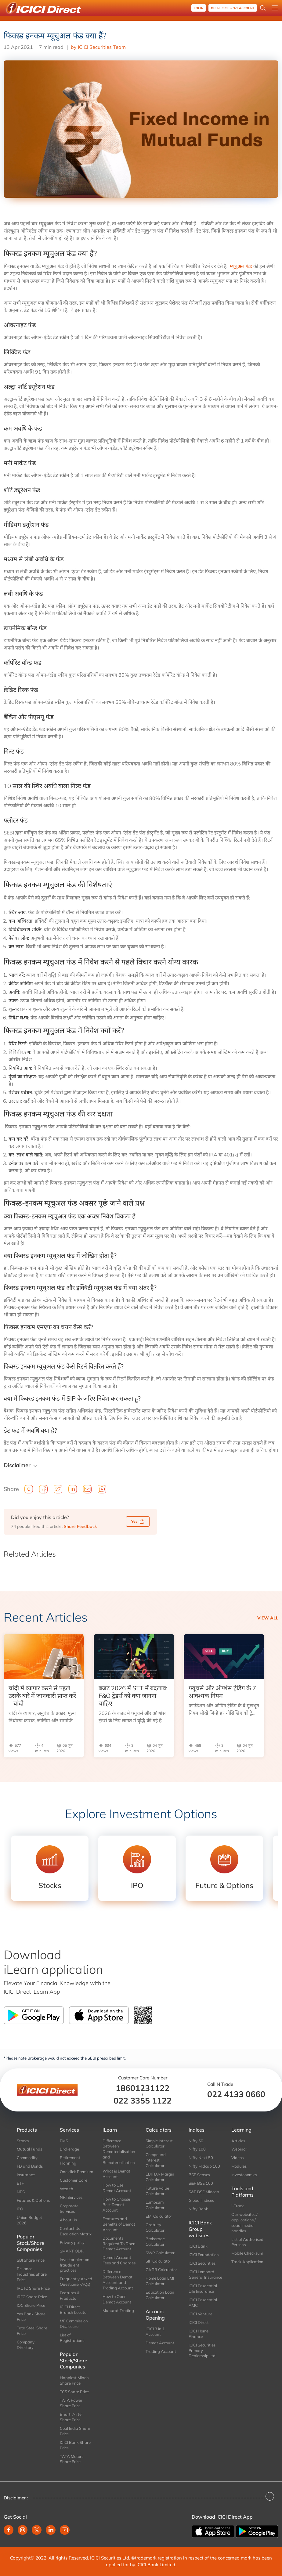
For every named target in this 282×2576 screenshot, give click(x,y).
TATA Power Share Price (71, 2403)
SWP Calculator (160, 2252)
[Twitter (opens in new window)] (37, 2530)
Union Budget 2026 (29, 2220)
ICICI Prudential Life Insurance (203, 2288)
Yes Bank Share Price (31, 2316)
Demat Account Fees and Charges (119, 2260)
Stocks (23, 2140)
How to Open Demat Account (117, 2299)
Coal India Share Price (75, 2431)
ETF (20, 2183)
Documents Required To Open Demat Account (119, 2244)
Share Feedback (80, 1526)
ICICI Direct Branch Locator (74, 2309)
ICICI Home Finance (198, 2333)
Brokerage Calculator (155, 2241)
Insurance (26, 2174)
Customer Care (73, 2180)
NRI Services (71, 2197)
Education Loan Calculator (160, 2295)
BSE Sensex (199, 2174)
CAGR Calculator (161, 2269)
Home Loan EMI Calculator (160, 2281)
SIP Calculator (158, 2261)
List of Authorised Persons (247, 2242)
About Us (68, 2219)
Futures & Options (33, 2200)
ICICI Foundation (204, 2254)
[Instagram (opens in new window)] (22, 2530)
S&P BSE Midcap (204, 2191)
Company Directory (25, 2344)
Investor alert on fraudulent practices (74, 2265)
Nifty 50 (196, 2140)
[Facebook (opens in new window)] (8, 2530)
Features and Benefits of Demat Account (119, 2224)
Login (199, 8)
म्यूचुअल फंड (241, 266)
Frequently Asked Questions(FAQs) (76, 2281)
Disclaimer (21, 1465)
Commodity (27, 2157)
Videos (237, 2157)
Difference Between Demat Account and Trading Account (118, 2279)
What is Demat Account (116, 2174)
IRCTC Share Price (33, 2288)
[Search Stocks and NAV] (262, 8)
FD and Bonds (30, 2166)
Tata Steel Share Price (32, 2330)
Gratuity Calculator (155, 2227)
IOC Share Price (31, 2305)
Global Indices (201, 2200)
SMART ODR (72, 2251)
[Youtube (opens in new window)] (65, 2530)
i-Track (237, 2205)
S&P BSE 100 (201, 2183)
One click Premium (76, 2171)
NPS (21, 2191)
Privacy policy (72, 2242)
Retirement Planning (70, 2160)
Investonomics (244, 2174)
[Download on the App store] (214, 2531)
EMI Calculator (159, 2216)
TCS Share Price (74, 2391)
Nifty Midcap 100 (204, 2166)
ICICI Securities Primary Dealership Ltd (202, 2350)
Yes (137, 1521)
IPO (20, 2208)
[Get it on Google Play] (257, 2531)
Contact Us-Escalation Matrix (76, 2231)
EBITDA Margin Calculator (160, 2177)
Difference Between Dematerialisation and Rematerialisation (119, 2151)
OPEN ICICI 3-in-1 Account (233, 8)
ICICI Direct (199, 2322)
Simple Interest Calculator (159, 2143)
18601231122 (142, 2088)
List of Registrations (72, 2337)
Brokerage (69, 2149)
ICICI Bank (198, 2246)
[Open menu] (274, 8)
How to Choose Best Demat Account (116, 2204)
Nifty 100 (197, 2149)
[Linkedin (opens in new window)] (51, 2530)
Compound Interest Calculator (156, 2160)
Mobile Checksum (247, 2253)
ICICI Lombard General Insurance (205, 2274)
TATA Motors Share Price (71, 2459)
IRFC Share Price (32, 2296)
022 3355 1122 (143, 2100)
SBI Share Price (31, 2260)
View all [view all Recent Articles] (267, 1618)
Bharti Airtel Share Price (71, 2417)
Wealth (66, 2188)
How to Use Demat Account (117, 2188)
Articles (238, 2140)
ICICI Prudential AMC (203, 2302)
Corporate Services (69, 2208)
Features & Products (70, 2295)
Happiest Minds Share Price (74, 2380)
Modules (239, 2166)
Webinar (239, 2149)
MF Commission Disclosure (74, 2323)
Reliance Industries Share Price (32, 2274)
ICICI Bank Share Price (75, 2445)
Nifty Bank (198, 2208)
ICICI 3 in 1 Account (155, 2331)
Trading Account (161, 2351)
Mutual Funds (29, 2149)
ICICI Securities (202, 2263)
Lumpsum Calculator (155, 2205)
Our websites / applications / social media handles (244, 2222)
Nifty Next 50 (201, 2157)
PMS (64, 2140)
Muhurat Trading (118, 2310)
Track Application (247, 2261)
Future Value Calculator (157, 2191)
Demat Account (160, 2342)
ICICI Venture (200, 2313)
